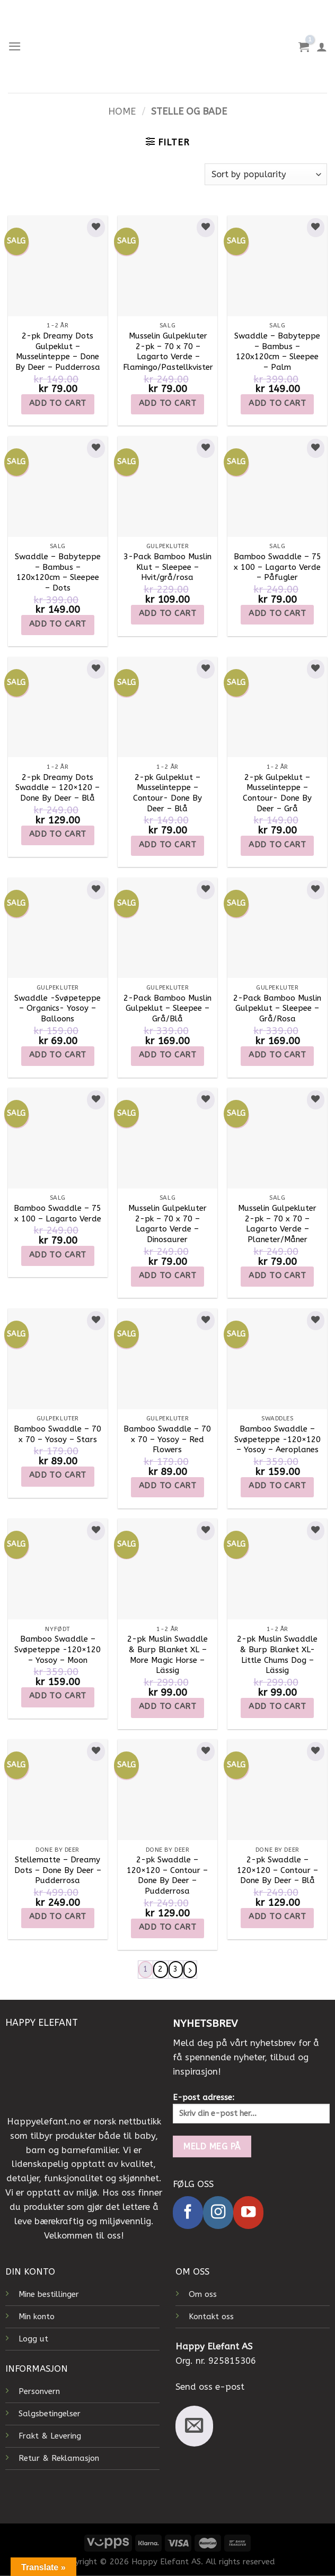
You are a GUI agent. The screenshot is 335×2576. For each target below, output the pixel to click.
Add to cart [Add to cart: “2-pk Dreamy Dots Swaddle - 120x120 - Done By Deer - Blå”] (57, 834)
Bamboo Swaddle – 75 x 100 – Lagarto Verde (57, 1213)
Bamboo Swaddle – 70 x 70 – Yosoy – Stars (57, 1434)
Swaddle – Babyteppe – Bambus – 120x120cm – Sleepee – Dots (58, 572)
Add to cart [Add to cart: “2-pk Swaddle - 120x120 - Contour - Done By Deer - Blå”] (277, 1916)
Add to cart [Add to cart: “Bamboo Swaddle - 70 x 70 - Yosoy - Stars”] (57, 1475)
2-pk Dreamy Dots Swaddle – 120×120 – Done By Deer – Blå (57, 788)
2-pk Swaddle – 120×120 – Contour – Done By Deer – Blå (277, 1870)
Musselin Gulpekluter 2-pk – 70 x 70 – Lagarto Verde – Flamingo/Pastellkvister (168, 351)
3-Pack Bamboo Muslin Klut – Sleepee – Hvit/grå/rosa (167, 567)
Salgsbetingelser (50, 2413)
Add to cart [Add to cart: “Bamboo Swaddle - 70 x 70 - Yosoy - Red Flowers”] (167, 1485)
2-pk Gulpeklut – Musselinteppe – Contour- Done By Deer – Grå (277, 793)
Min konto (37, 2316)
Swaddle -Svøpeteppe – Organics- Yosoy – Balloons (57, 1008)
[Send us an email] (194, 2426)
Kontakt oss (211, 2316)
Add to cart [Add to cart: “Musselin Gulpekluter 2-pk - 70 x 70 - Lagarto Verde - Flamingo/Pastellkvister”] (167, 403)
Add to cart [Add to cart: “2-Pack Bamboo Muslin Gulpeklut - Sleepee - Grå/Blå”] (167, 1055)
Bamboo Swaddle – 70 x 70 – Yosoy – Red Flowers (167, 1439)
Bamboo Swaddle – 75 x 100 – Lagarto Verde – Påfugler (277, 567)
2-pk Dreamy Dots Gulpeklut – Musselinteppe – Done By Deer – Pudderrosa (57, 351)
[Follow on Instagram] (218, 2212)
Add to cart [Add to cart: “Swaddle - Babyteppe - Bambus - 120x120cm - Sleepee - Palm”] (277, 403)
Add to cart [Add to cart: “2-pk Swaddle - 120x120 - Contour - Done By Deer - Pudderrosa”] (167, 1927)
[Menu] (15, 46)
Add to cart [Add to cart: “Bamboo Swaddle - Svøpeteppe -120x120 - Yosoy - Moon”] (57, 1696)
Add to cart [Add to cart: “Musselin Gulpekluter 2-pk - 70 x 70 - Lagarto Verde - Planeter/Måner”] (277, 1275)
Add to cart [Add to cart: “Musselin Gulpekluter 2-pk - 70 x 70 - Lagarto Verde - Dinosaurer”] (167, 1275)
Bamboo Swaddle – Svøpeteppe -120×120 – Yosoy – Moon (57, 1649)
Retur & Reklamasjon (59, 2458)
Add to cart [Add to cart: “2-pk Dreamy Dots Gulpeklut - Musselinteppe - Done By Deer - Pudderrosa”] (57, 403)
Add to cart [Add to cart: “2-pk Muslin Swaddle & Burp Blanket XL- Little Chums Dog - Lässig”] (277, 1706)
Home (122, 111)
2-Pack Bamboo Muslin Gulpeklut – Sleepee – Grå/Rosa (277, 1008)
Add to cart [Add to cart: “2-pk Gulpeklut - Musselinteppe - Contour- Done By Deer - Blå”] (167, 844)
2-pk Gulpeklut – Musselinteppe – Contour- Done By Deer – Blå (167, 793)
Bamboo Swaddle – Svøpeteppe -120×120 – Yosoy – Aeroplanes (277, 1439)
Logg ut (33, 2339)
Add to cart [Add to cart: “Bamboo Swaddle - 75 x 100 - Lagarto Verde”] (57, 1255)
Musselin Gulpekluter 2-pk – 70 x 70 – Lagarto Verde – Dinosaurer (167, 1223)
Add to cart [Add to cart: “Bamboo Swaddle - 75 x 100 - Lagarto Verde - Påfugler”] (277, 613)
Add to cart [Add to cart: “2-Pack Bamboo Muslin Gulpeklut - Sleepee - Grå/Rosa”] (277, 1055)
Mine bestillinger (49, 2294)
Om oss (203, 2294)
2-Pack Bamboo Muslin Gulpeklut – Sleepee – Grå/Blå (167, 1008)
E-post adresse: (251, 2108)
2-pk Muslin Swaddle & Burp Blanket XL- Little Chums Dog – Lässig (277, 1654)
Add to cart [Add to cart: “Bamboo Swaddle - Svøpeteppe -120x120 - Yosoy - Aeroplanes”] (277, 1485)
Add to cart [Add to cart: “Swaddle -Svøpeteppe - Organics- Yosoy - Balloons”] (57, 1055)
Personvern (39, 2391)
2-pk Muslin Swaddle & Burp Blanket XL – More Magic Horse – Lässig (167, 1654)
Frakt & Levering (50, 2436)
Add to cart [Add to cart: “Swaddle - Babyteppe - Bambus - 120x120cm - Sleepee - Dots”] (57, 624)
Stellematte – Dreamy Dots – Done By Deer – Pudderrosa (57, 1870)
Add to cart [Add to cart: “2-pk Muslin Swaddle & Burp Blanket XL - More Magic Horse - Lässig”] (167, 1706)
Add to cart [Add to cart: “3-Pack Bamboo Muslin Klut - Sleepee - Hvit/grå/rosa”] (167, 613)
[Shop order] (266, 174)
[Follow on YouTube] (248, 2212)
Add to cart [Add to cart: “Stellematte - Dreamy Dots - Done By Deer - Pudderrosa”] (57, 1916)
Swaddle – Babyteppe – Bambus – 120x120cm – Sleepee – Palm (277, 351)
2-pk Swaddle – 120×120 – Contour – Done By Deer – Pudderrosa (167, 1875)
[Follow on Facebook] (188, 2212)
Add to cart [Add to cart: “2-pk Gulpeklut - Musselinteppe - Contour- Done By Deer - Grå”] (277, 844)
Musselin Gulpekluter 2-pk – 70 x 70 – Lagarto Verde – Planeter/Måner (277, 1223)
